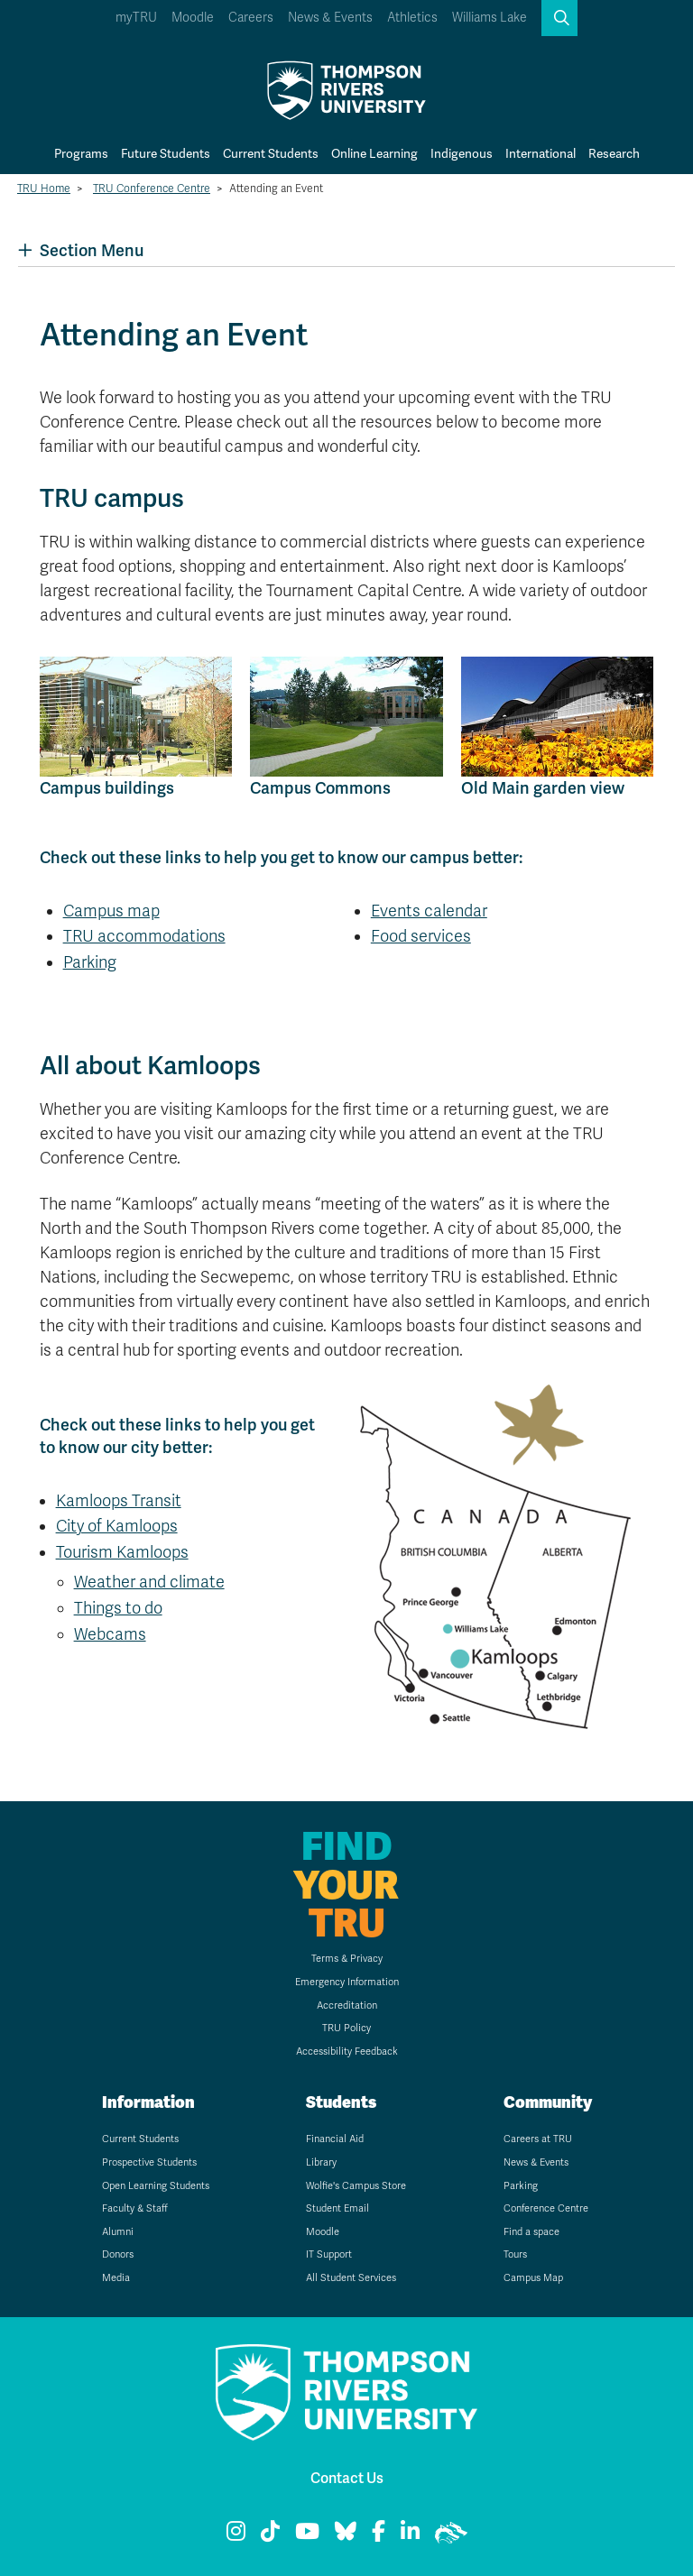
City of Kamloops (117, 1526)
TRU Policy (346, 2028)
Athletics (412, 17)
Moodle (192, 17)
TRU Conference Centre (151, 188)
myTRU (136, 17)
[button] (559, 18)
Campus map (111, 911)
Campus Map (533, 2278)
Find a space (531, 2232)
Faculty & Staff (135, 2208)
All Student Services (351, 2278)
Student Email (337, 2208)
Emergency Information (347, 1982)
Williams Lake (489, 17)
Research (614, 153)
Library (321, 2162)
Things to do (118, 1608)
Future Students (165, 153)
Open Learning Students (155, 2186)
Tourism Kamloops (122, 1552)
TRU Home (43, 188)
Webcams (110, 1634)
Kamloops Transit (118, 1501)
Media (116, 2278)
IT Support (329, 2254)
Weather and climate (149, 1582)
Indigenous (461, 153)
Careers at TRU (538, 2139)
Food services (421, 936)
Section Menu (80, 250)
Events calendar (429, 911)
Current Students (271, 153)
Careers (250, 17)
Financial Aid (335, 2139)
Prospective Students (149, 2162)
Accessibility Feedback (347, 2051)
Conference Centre (546, 2208)
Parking (89, 962)
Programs (81, 153)
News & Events (330, 17)
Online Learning (374, 153)
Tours (515, 2254)
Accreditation (347, 2005)
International (540, 153)
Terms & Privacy (347, 1958)
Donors (118, 2254)
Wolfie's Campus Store (356, 2186)
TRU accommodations (144, 936)
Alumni (118, 2232)
